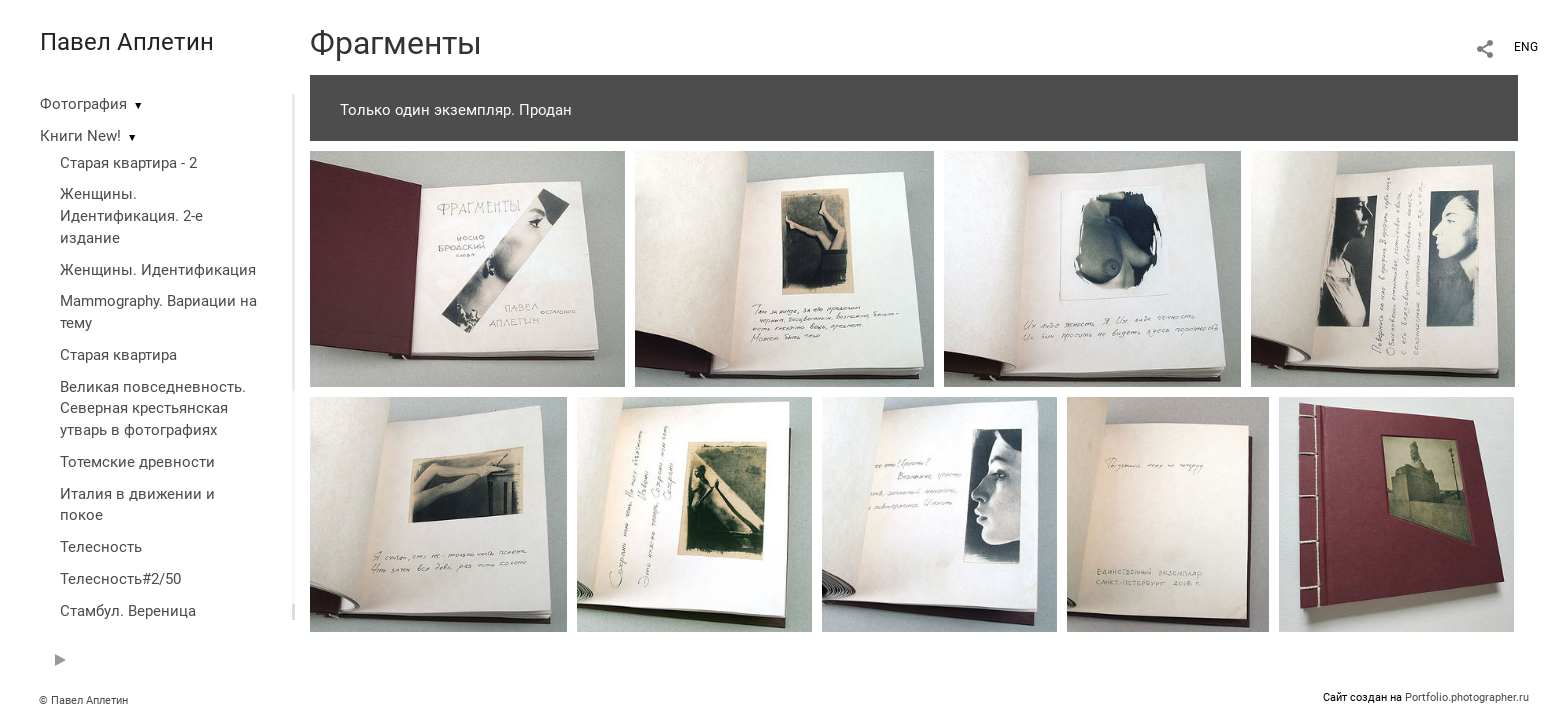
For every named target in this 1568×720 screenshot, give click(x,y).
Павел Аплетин (127, 42)
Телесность (101, 547)
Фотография (83, 104)
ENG (1526, 47)
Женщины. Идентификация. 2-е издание (131, 216)
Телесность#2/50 (120, 579)
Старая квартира (118, 355)
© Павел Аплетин (83, 700)
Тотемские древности (137, 462)
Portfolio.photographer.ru (1467, 697)
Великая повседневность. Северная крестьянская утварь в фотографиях (153, 409)
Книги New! (80, 136)
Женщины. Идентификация (158, 270)
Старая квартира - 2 (128, 163)
